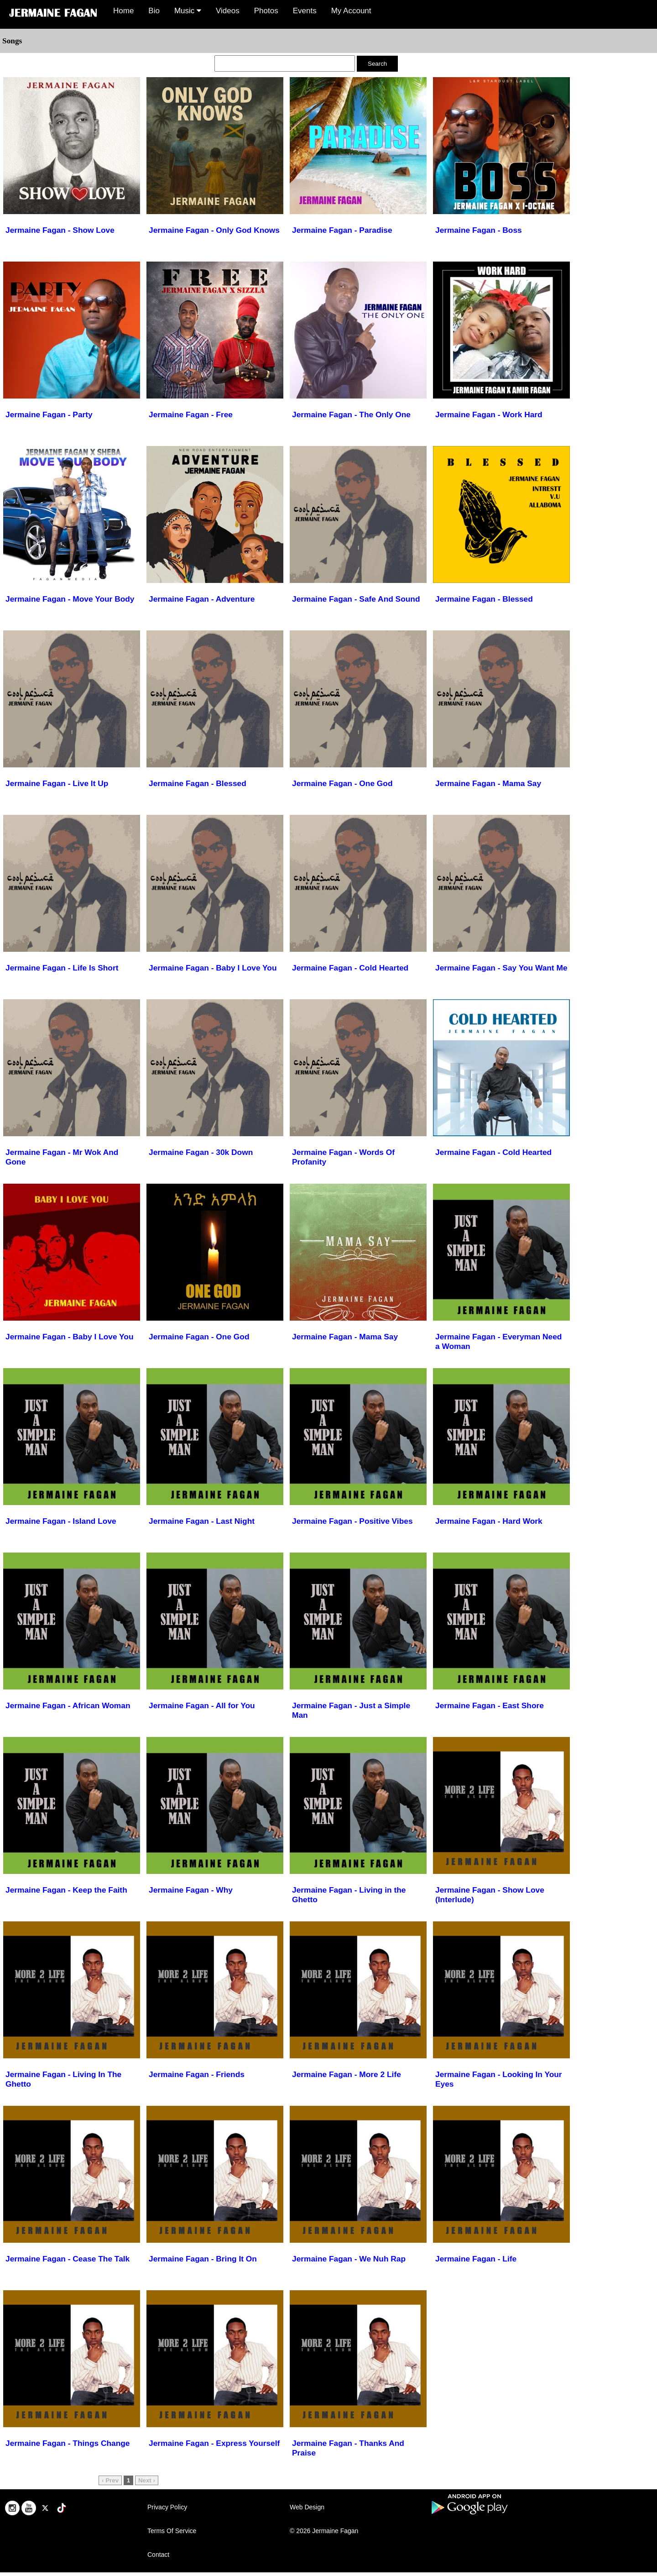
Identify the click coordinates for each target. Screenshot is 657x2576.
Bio (154, 10)
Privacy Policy (167, 2507)
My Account (351, 10)
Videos (228, 10)
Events (305, 10)
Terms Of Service (171, 2530)
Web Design (307, 2507)
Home (123, 10)
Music (187, 10)
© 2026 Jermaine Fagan (324, 2530)
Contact (158, 2554)
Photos (266, 10)
